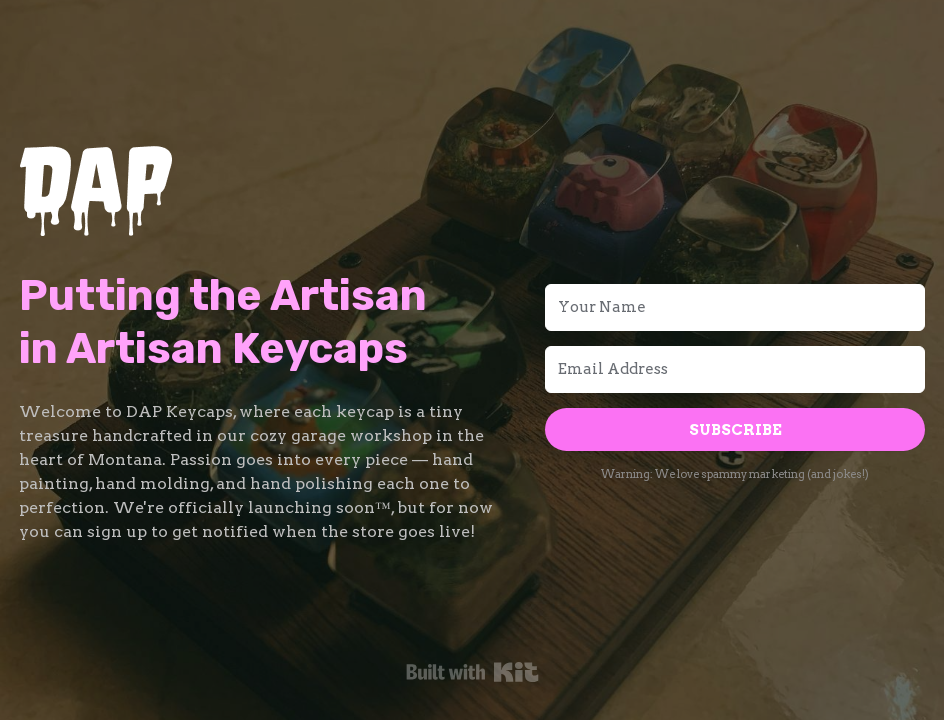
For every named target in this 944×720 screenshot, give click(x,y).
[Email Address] (735, 369)
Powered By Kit (472, 672)
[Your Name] (735, 307)
